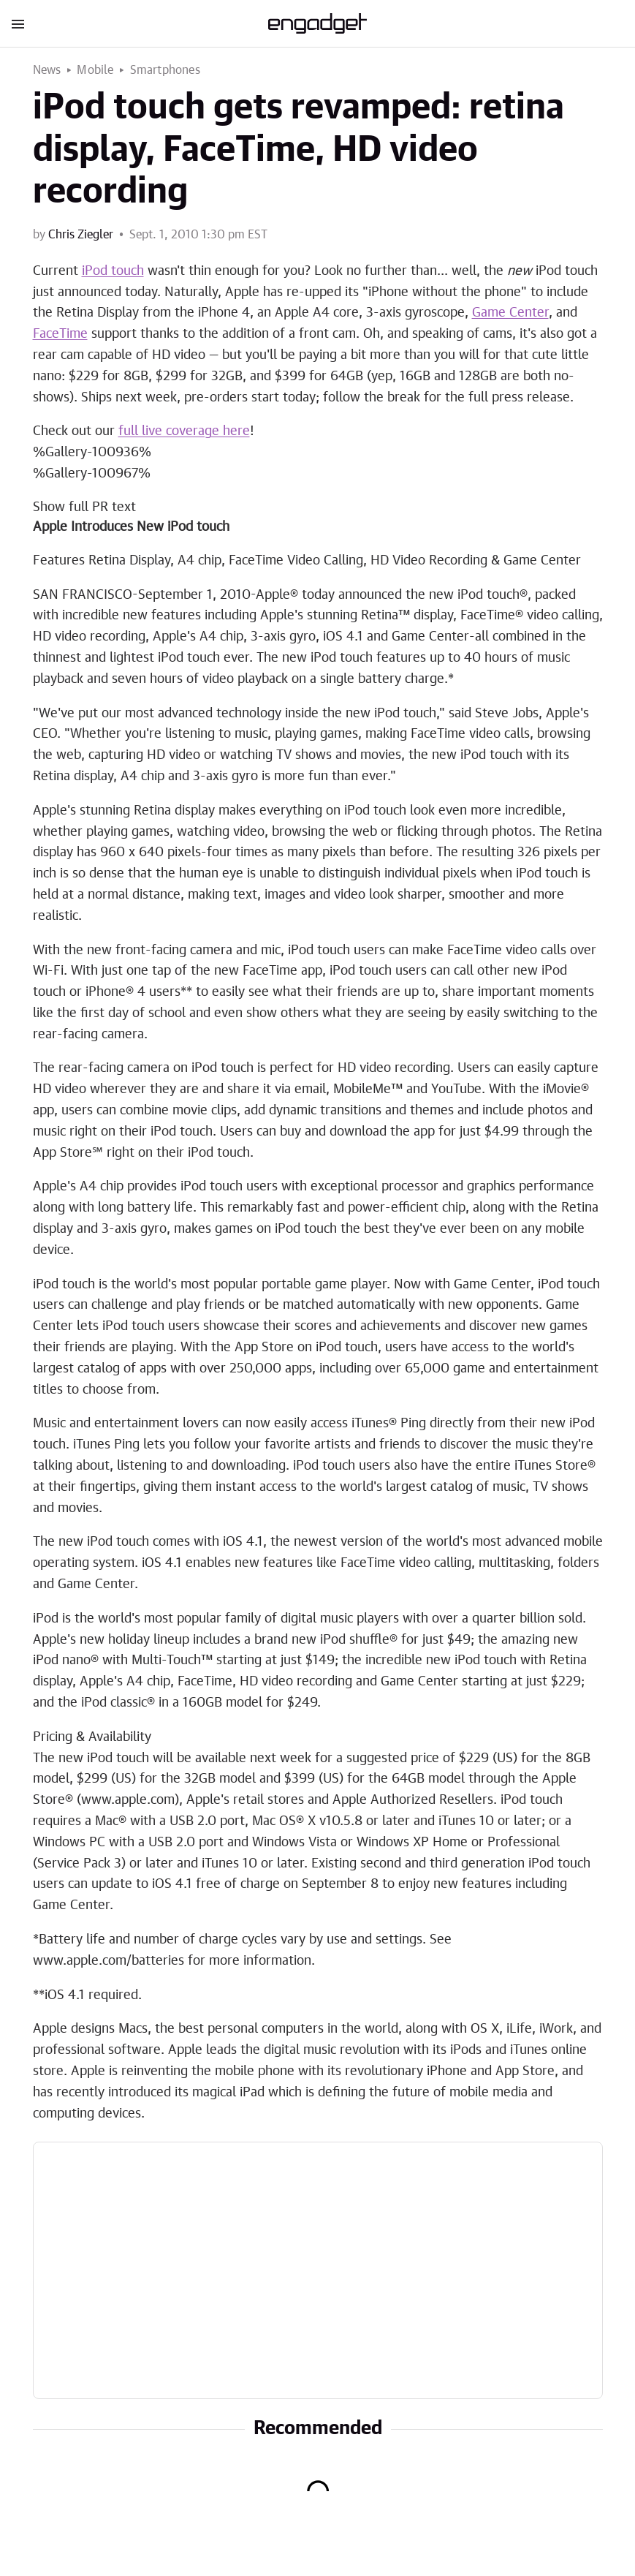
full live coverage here (184, 431)
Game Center (510, 313)
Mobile (95, 70)
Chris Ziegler (80, 235)
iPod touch (113, 271)
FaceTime (60, 334)
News (47, 70)
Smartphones (165, 70)
